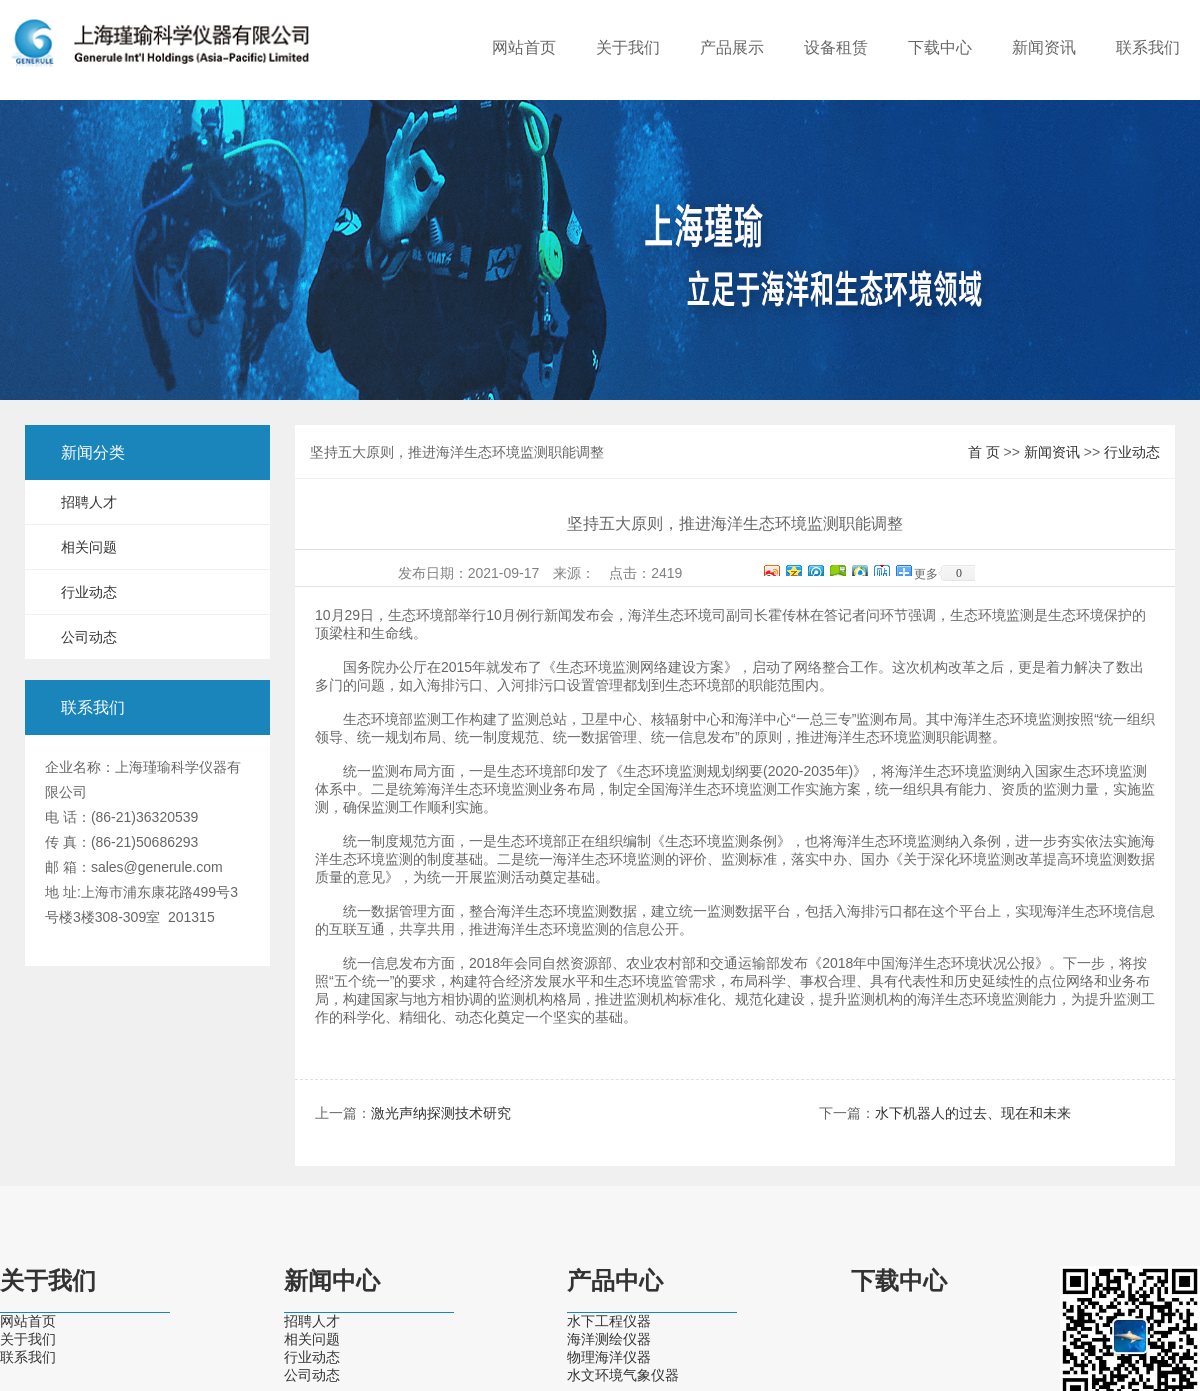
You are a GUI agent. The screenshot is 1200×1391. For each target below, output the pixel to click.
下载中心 (940, 47)
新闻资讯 (1044, 47)
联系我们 (1148, 47)
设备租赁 (836, 47)
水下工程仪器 (609, 1321)
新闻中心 (332, 1281)
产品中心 (615, 1281)
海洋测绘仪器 (609, 1339)
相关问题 (89, 547)
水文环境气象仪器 (623, 1375)
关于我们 (628, 47)
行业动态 (89, 592)
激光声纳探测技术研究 (441, 1113)
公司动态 (89, 637)
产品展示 (732, 47)
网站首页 (524, 47)
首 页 (984, 452)
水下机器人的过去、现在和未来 (973, 1113)
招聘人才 (89, 502)
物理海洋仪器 (609, 1357)
